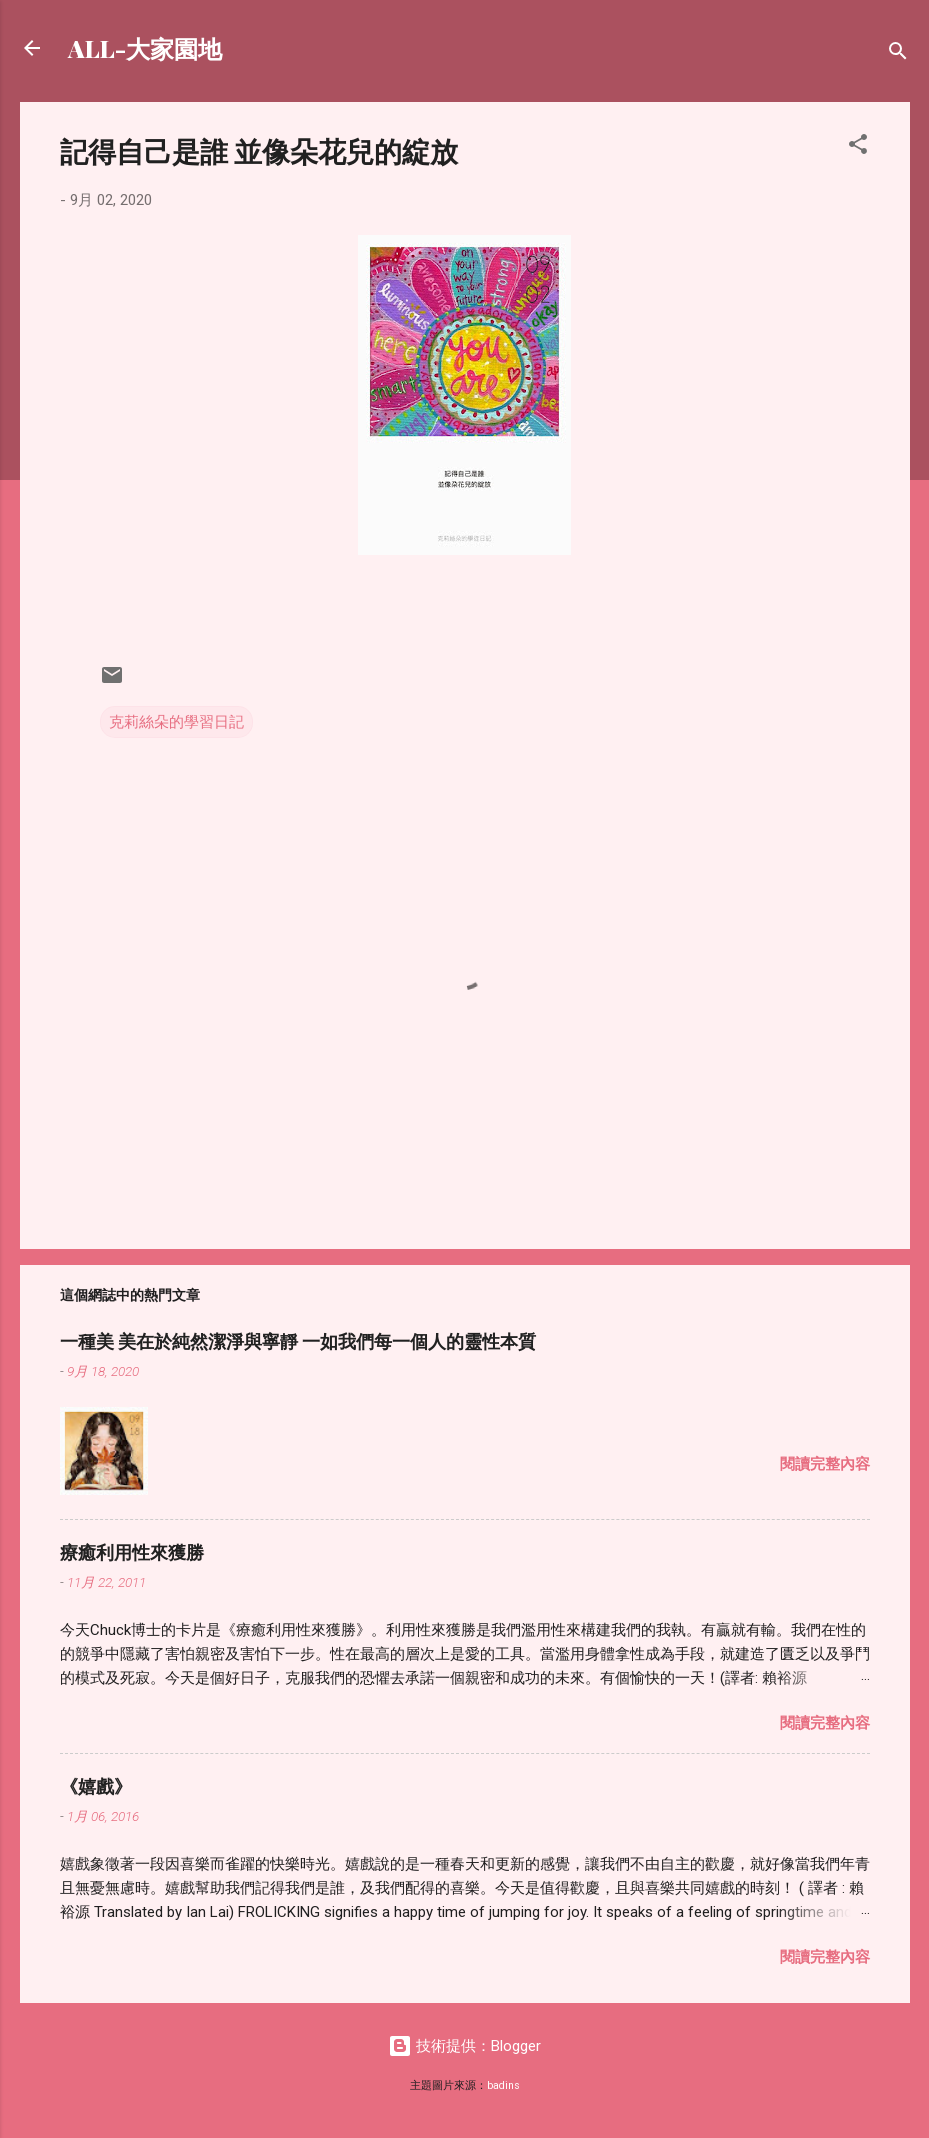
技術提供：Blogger (464, 2046)
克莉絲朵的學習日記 (176, 722)
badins (503, 2085)
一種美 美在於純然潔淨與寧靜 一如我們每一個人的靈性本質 (298, 1341)
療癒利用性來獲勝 (132, 1552)
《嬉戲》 (96, 1786)
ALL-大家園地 (145, 48)
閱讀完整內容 (825, 1464)
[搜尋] (898, 54)
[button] (858, 147)
